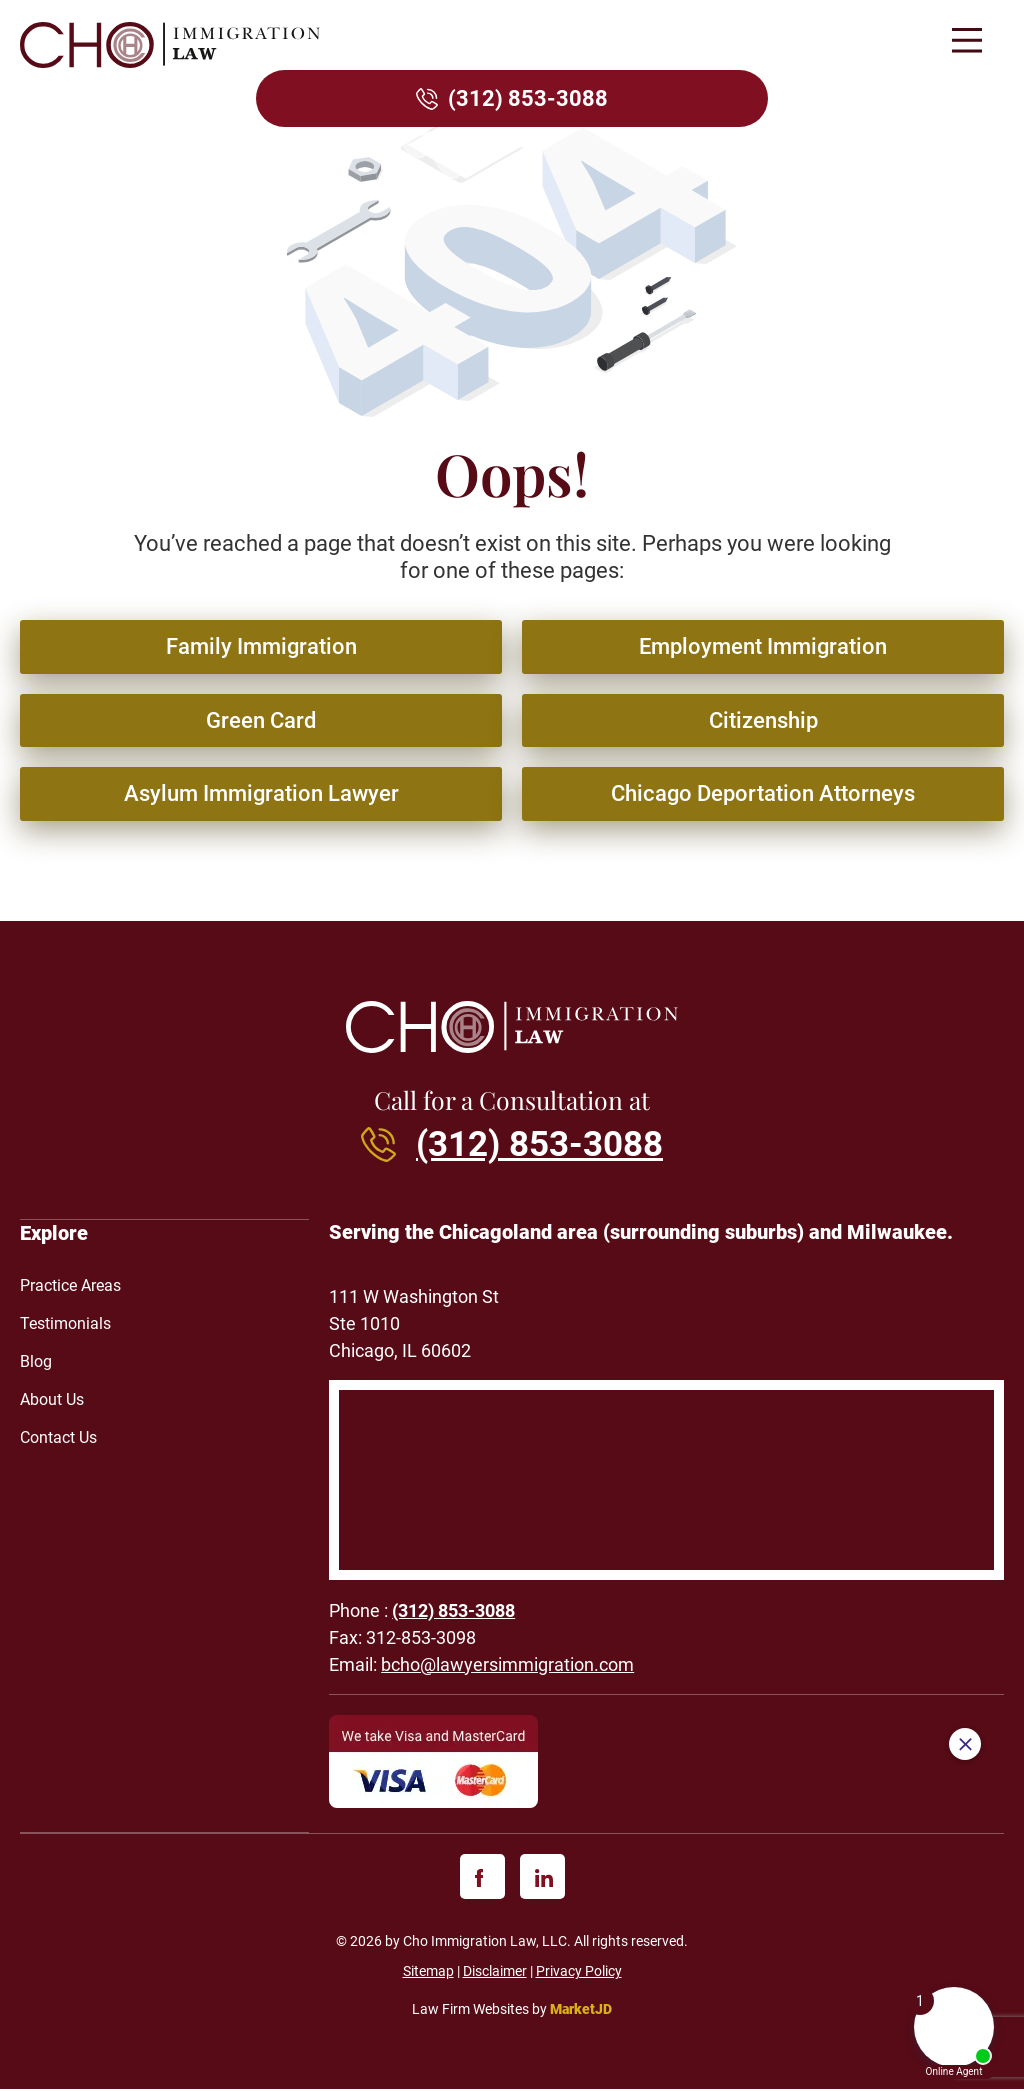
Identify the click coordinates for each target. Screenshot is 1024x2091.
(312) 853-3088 (528, 98)
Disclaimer (495, 1972)
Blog (36, 1362)
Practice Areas (70, 1286)
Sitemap (428, 1972)
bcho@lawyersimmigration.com (507, 1665)
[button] (966, 42)
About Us (52, 1400)
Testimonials (65, 1324)
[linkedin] (542, 1877)
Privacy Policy (579, 1972)
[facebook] (482, 1877)
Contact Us (58, 1438)
